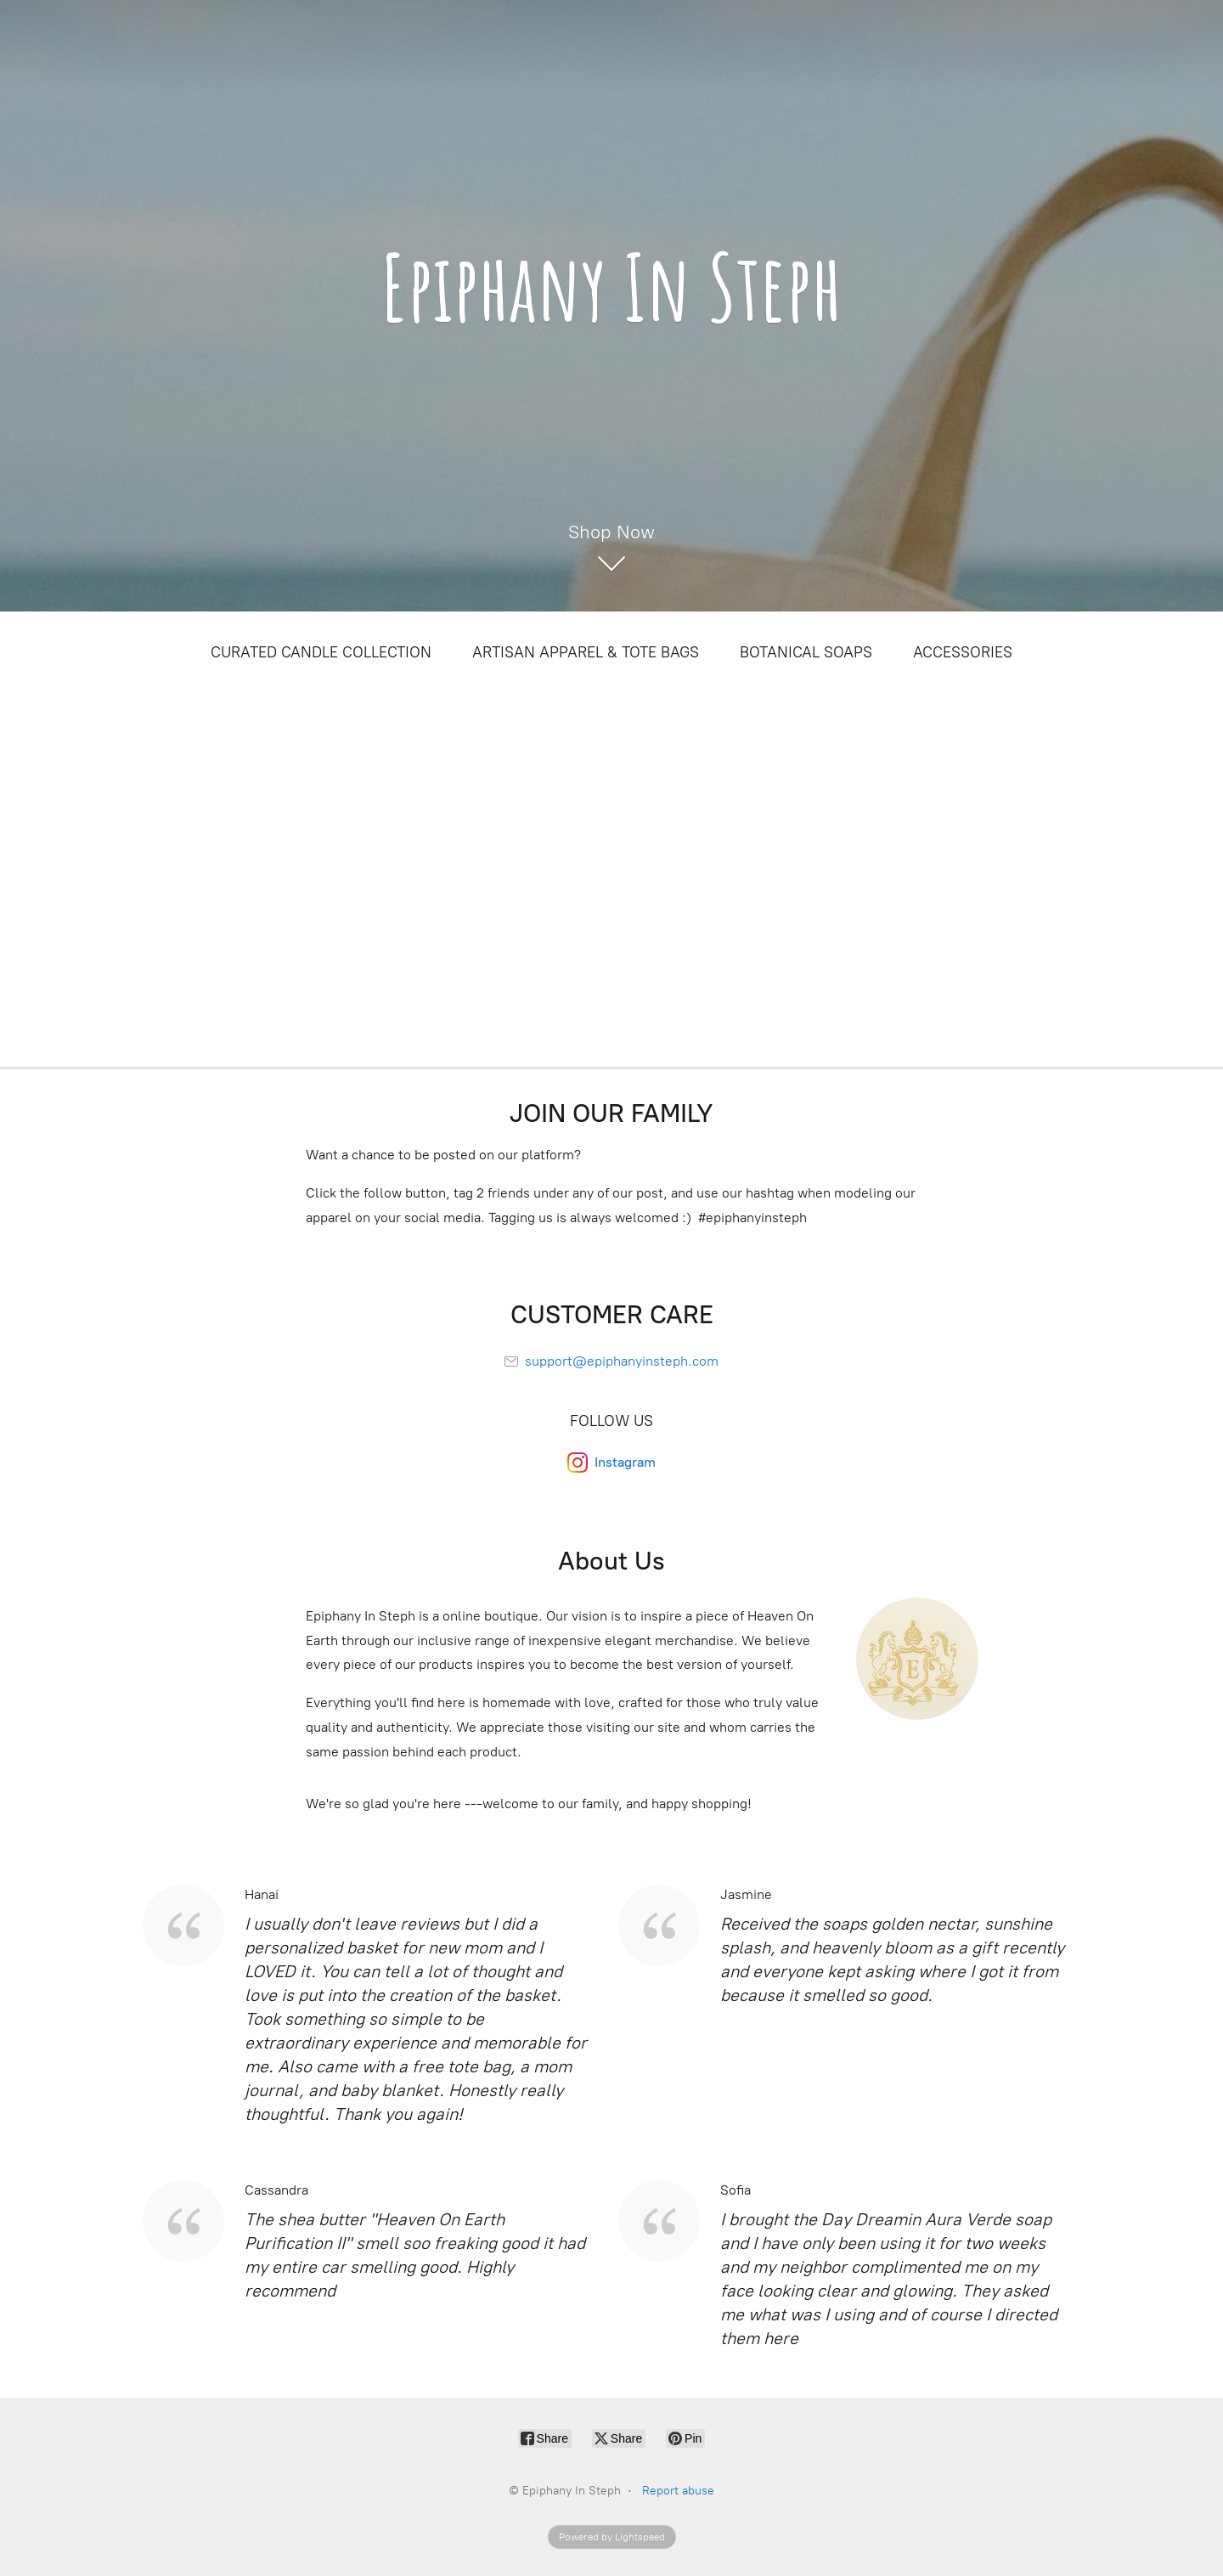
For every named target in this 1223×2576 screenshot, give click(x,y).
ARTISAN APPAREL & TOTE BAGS (585, 652)
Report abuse (678, 2490)
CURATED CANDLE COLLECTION (321, 652)
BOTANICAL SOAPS (806, 652)
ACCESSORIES (962, 652)
